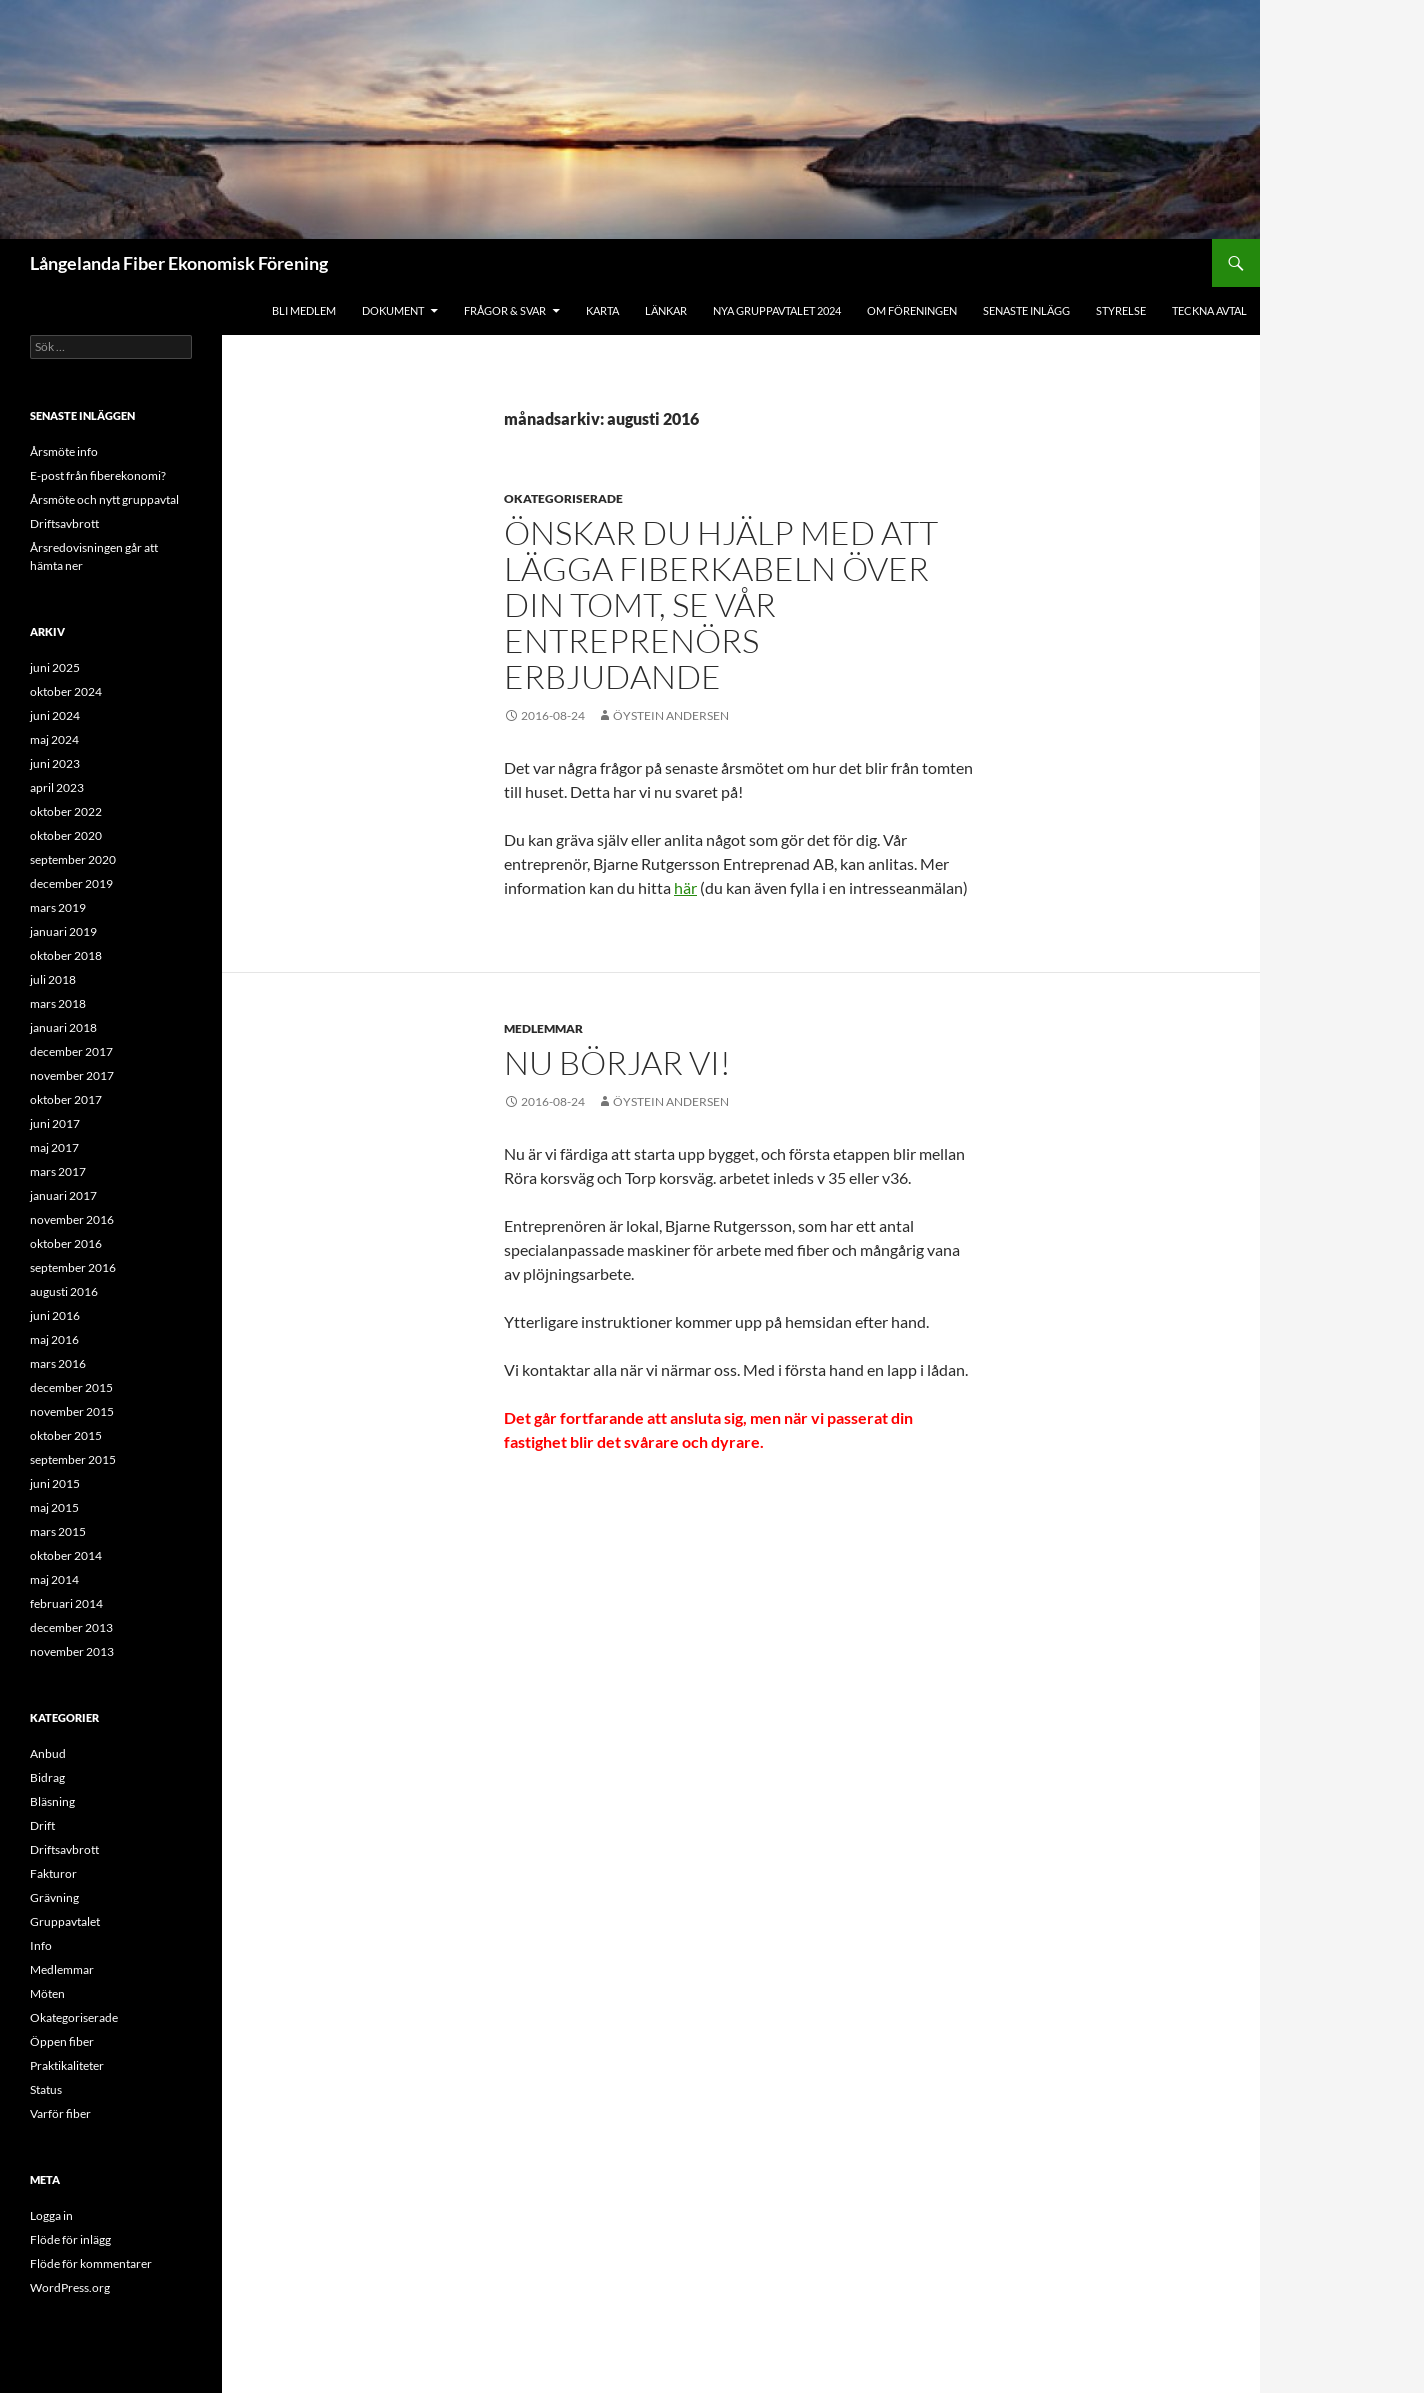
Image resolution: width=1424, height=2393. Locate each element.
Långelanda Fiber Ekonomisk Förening (179, 263)
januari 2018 (63, 1027)
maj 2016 (54, 1339)
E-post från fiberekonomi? (98, 475)
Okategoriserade (563, 498)
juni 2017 (55, 1123)
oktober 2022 (66, 811)
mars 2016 (58, 1363)
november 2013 (72, 1651)
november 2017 (72, 1075)
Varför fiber (60, 2113)
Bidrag (47, 1777)
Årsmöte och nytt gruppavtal (104, 499)
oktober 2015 (66, 1435)
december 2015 (71, 1387)
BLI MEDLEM (304, 310)
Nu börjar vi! (617, 1062)
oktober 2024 (66, 691)
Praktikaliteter (67, 2065)
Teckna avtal (1209, 310)
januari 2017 (63, 1195)
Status (46, 2089)
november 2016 (72, 1219)
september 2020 (73, 859)
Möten (47, 1993)
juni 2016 (55, 1315)
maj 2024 (54, 739)
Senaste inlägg (1026, 310)
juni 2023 (55, 763)
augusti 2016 (64, 1291)
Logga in (51, 2215)
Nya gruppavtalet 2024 (777, 310)
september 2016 (73, 1267)
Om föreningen (912, 310)
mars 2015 (58, 1531)
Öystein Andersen (671, 715)
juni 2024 (55, 715)
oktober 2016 (66, 1243)
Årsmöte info (64, 451)
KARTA (602, 310)
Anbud (48, 1753)
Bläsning (52, 1801)
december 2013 (71, 1627)
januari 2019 (63, 931)
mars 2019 (58, 907)
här (685, 887)
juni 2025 (55, 667)
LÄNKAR (666, 310)
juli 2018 (53, 979)
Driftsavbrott (64, 523)
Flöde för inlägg (70, 2239)
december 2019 (71, 883)
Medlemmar (543, 1028)
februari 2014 (66, 1603)
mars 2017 (58, 1171)
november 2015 (72, 1411)
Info (41, 1945)
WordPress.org (70, 2287)
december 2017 (71, 1051)
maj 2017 (54, 1147)
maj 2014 (54, 1579)
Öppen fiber (62, 2041)
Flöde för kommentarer (91, 2263)
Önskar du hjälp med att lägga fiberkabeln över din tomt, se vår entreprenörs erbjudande (721, 604)
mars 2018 (58, 1003)
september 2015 (73, 1459)
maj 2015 (54, 1507)
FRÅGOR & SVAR (505, 310)
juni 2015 (55, 1483)
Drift (42, 1825)
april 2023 (57, 787)
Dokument (393, 310)
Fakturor (53, 1873)
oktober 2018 (66, 955)
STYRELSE (1121, 310)
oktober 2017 (66, 1099)
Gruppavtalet (65, 1921)
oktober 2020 (66, 835)
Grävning (54, 1897)
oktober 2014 (66, 1555)
